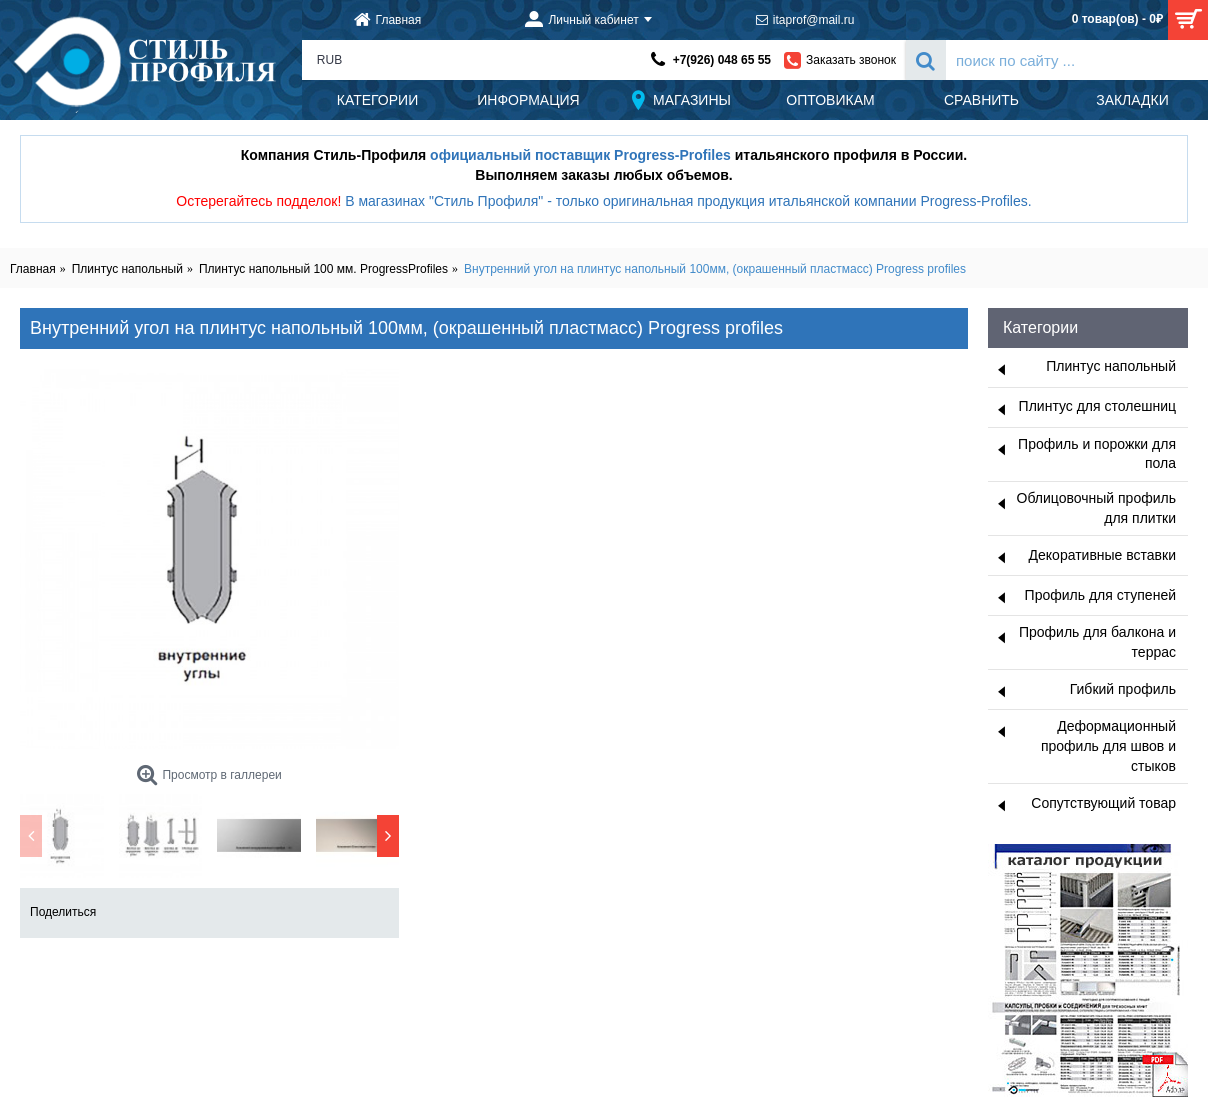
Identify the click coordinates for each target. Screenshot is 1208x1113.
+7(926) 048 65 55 (722, 60)
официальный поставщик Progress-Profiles (580, 155)
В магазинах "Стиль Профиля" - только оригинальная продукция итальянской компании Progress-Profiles (686, 201)
